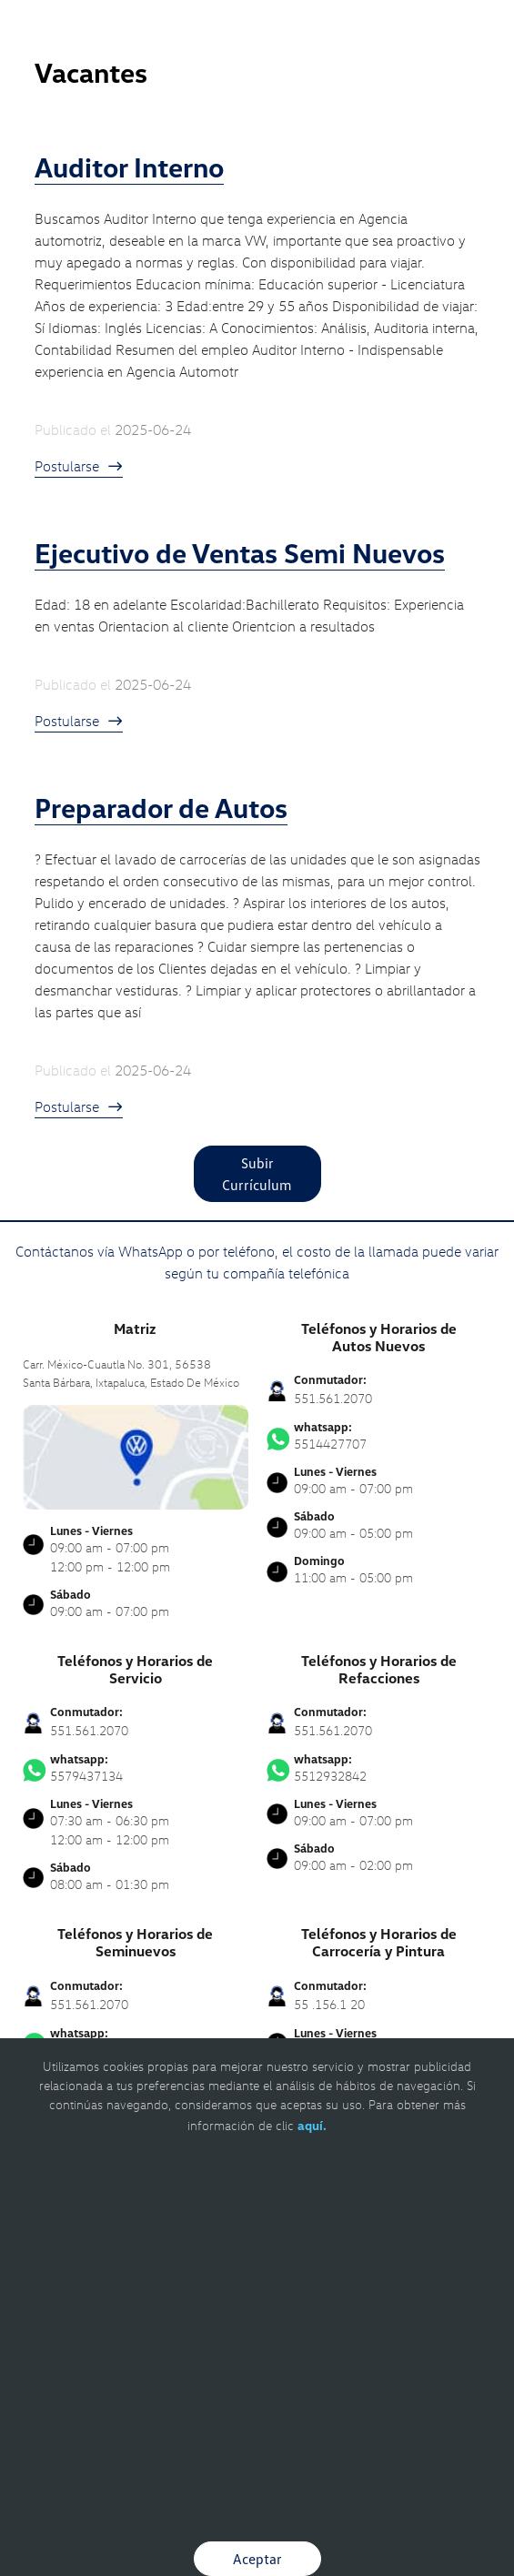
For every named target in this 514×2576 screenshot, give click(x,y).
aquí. (312, 2125)
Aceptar (257, 2559)
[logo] (257, 54)
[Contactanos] (434, 27)
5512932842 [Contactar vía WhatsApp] (379, 1768)
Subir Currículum (257, 1174)
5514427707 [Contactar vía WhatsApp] (379, 1435)
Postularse (79, 466)
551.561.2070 (333, 1398)
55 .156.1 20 (329, 2004)
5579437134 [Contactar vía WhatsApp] (135, 1768)
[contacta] (135, 1455)
